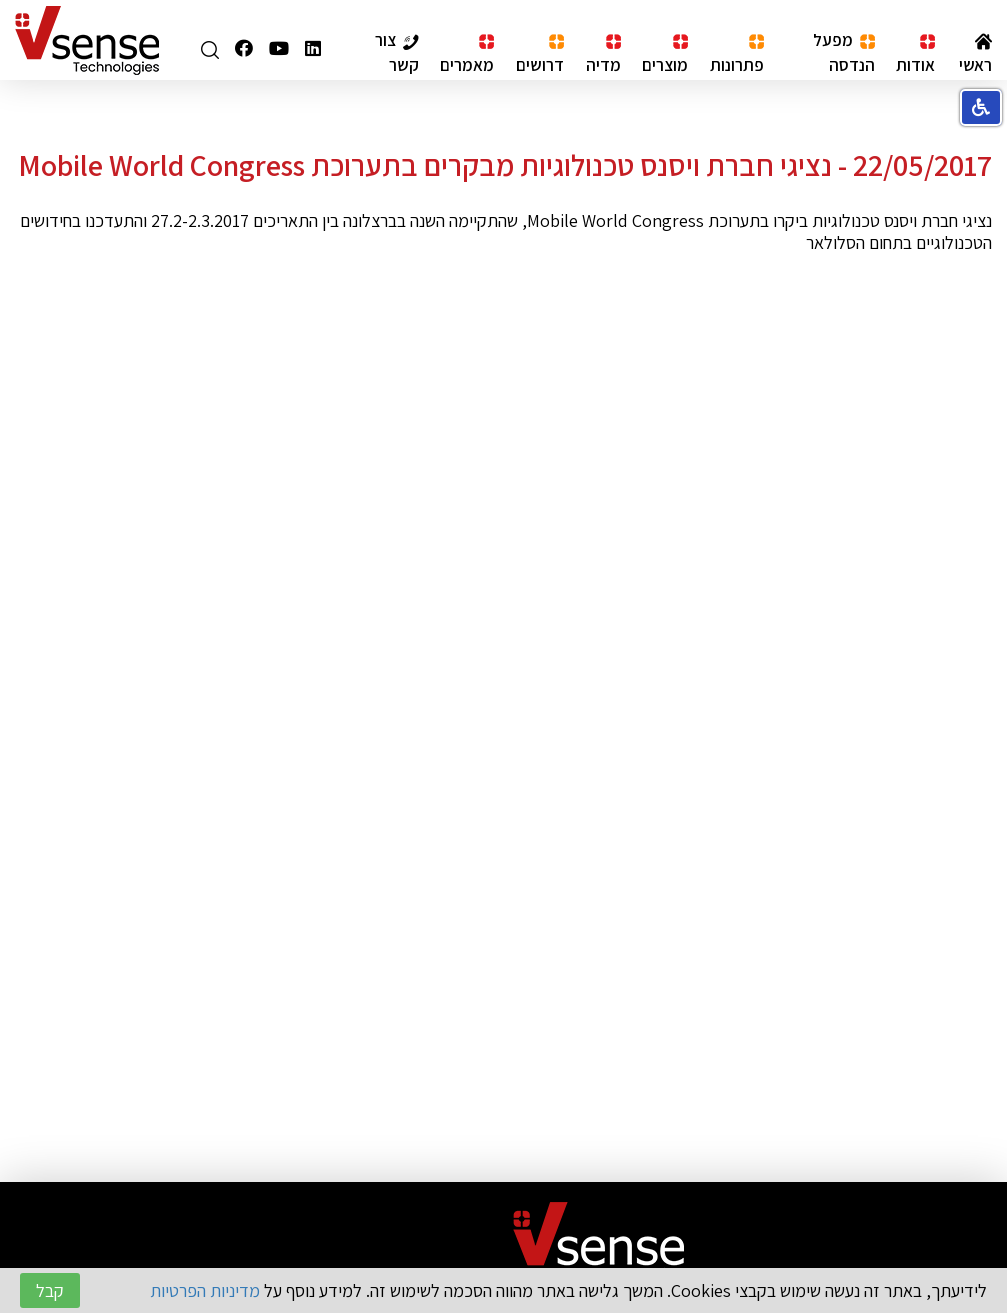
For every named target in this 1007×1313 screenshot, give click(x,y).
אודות (915, 54)
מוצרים (665, 54)
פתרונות (737, 54)
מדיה (603, 54)
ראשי (975, 54)
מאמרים (467, 54)
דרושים (540, 54)
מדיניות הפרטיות (205, 1290)
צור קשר (397, 52)
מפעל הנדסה (844, 52)
